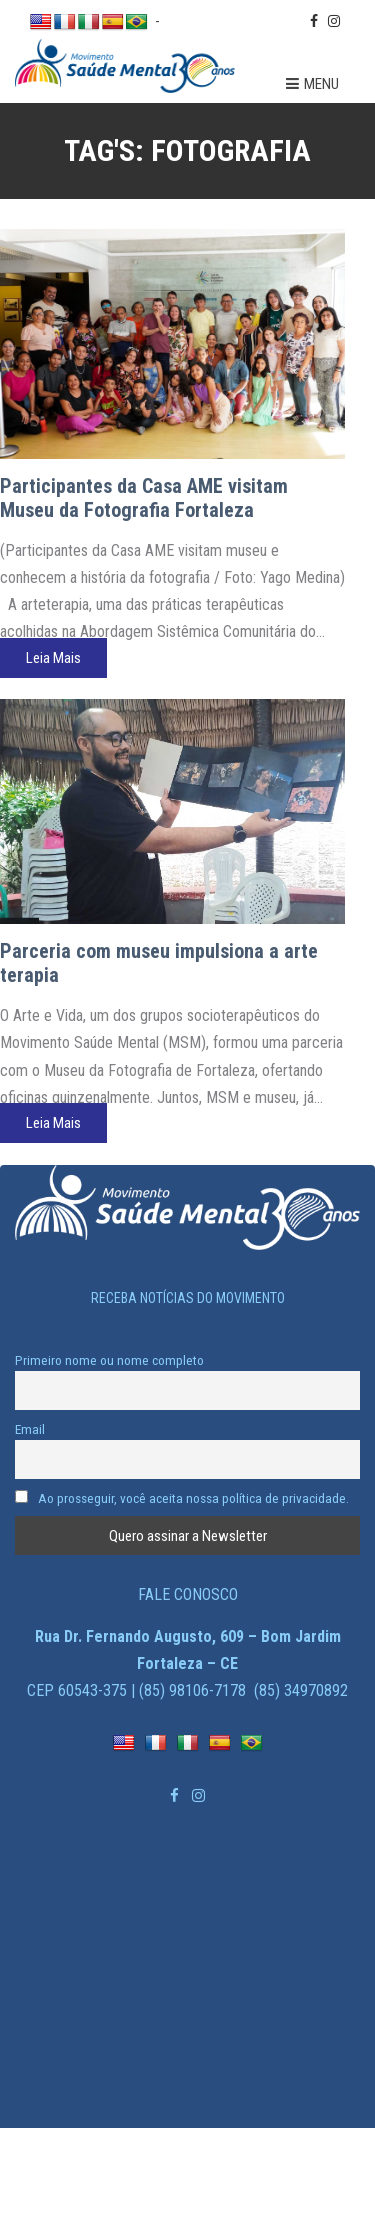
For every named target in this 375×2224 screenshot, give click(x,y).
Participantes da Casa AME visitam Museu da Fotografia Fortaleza (144, 498)
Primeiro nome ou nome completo (109, 1360)
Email (30, 1429)
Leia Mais (53, 658)
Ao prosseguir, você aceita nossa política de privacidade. (182, 1498)
